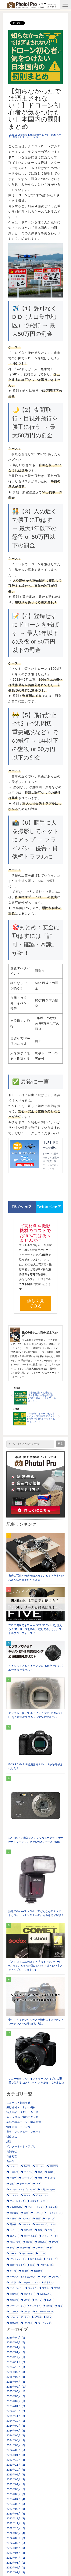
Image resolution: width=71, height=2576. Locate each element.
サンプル (26, 2323)
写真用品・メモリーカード (22, 2112)
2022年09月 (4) (15, 2533)
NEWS (36, 2317)
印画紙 (11, 2218)
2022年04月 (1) (15, 2557)
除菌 (31, 2265)
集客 (38, 2230)
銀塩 (10, 2247)
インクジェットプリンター (21, 2189)
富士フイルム (29, 2236)
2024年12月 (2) (15, 2410)
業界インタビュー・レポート (27, 137)
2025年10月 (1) (15, 2366)
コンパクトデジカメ (18, 2317)
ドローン (50, 2178)
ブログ (25, 2311)
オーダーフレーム (29, 2282)
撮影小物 (26, 2230)
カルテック (50, 2259)
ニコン (49, 2172)
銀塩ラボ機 (23, 2247)
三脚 (24, 2213)
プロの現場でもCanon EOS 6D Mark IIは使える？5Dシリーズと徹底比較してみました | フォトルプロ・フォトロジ (36, 1629)
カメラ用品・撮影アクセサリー (25, 2117)
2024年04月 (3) (15, 2440)
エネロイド (27, 2294)
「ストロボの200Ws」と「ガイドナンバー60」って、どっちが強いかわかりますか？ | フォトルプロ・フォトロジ (35, 1965)
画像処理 (11, 2156)
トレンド (24, 2224)
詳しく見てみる (35, 1303)
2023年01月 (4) (15, 2513)
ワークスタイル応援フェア (21, 2276)
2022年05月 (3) (15, 2552)
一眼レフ (12, 2172)
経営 (9, 2141)
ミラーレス (25, 2178)
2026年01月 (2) (15, 2352)
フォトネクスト (53, 2213)
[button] (65, 5)
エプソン (12, 2195)
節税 (10, 2183)
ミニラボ (51, 2207)
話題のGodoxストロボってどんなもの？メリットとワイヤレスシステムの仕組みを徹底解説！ (36, 1913)
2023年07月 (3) (15, 2484)
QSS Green (26, 2253)
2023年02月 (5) (15, 2508)
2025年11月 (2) (15, 2362)
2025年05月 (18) (16, 2391)
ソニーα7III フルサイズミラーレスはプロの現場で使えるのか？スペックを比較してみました (36, 2080)
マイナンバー (15, 2288)
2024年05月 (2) (15, 2435)
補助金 (48, 2306)
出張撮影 (12, 2213)
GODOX (36, 2213)
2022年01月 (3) (15, 2572)
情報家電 (12, 2300)
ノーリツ (38, 2247)
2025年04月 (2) (15, 2396)
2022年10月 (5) (15, 2528)
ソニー (40, 2253)
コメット (12, 2236)
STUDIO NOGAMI (43, 2311)
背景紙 (27, 2242)
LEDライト (34, 2306)
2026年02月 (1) (15, 2347)
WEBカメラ (44, 2294)
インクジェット (16, 2259)
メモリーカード (48, 2236)
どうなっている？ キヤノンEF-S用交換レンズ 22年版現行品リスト (35, 1667)
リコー (49, 2230)
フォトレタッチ (16, 2201)
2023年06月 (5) (15, 2489)
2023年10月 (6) (15, 2469)
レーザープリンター (44, 2224)
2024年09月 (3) (15, 2425)
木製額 (11, 2282)
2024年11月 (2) (15, 2415)
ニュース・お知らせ (18, 2102)
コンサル (24, 2218)
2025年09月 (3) (15, 2371)
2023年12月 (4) (15, 2459)
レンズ (25, 2195)
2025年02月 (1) (15, 2401)
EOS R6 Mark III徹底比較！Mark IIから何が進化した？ (35, 1766)
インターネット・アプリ (21, 2146)
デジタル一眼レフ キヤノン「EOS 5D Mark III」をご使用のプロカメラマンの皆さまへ (35, 1715)
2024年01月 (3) (15, 2454)
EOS (36, 2183)
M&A (47, 2317)
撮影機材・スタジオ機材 (21, 2107)
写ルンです (13, 2242)
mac (38, 2178)
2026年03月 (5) (15, 2342)
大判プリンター (46, 2189)
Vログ (42, 2276)
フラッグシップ (16, 2306)
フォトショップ (34, 2207)
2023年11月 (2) (15, 2464)
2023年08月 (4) (15, 2479)
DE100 (11, 2253)
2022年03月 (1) (15, 2562)
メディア (48, 2218)
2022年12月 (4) (15, 2518)
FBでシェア (22, 1207)
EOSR (48, 2300)
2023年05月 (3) (15, 2494)
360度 (25, 2300)
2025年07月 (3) (15, 2381)
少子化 (11, 2271)
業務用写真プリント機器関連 (23, 2121)
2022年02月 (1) (15, 2567)
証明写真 (52, 2166)
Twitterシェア (49, 1207)
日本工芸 (47, 2282)
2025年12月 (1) (15, 2357)
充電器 (55, 2288)
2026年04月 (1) (15, 2337)
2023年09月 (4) (15, 2474)
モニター (38, 2166)
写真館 (11, 2224)
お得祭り (36, 2271)
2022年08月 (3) (15, 2538)
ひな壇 (53, 2242)
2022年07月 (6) (15, 2542)
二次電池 (12, 2294)
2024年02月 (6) (15, 2449)
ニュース (12, 2311)
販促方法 (11, 2136)
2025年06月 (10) (16, 2386)
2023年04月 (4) (15, 2499)
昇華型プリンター (37, 2201)
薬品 (36, 2218)
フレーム (54, 2276)
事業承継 (12, 2323)
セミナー (12, 2230)
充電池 (44, 2288)
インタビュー (40, 2195)
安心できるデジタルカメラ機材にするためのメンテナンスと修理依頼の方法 (36, 2021)
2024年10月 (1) (15, 2420)
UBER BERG (14, 2207)
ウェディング (43, 2323)
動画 (38, 2172)
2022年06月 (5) (15, 2547)
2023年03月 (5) (15, 2503)
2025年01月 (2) (15, 2406)
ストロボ (12, 2166)
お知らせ (11, 2151)
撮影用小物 (34, 2259)
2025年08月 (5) (15, 2376)
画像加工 (40, 2242)
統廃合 (23, 2271)
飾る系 (25, 2166)
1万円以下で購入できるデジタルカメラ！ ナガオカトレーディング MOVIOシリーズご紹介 (36, 1839)
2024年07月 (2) (15, 2430)
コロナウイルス (16, 2265)
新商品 (10, 2161)
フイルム (31, 2288)
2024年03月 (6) (15, 2445)
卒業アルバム (45, 2265)
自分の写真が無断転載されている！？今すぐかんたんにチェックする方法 (36, 1577)
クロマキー (23, 2183)
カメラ (37, 2300)
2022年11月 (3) (15, 2523)
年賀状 (11, 2178)
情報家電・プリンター (19, 2126)
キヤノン (26, 2172)
